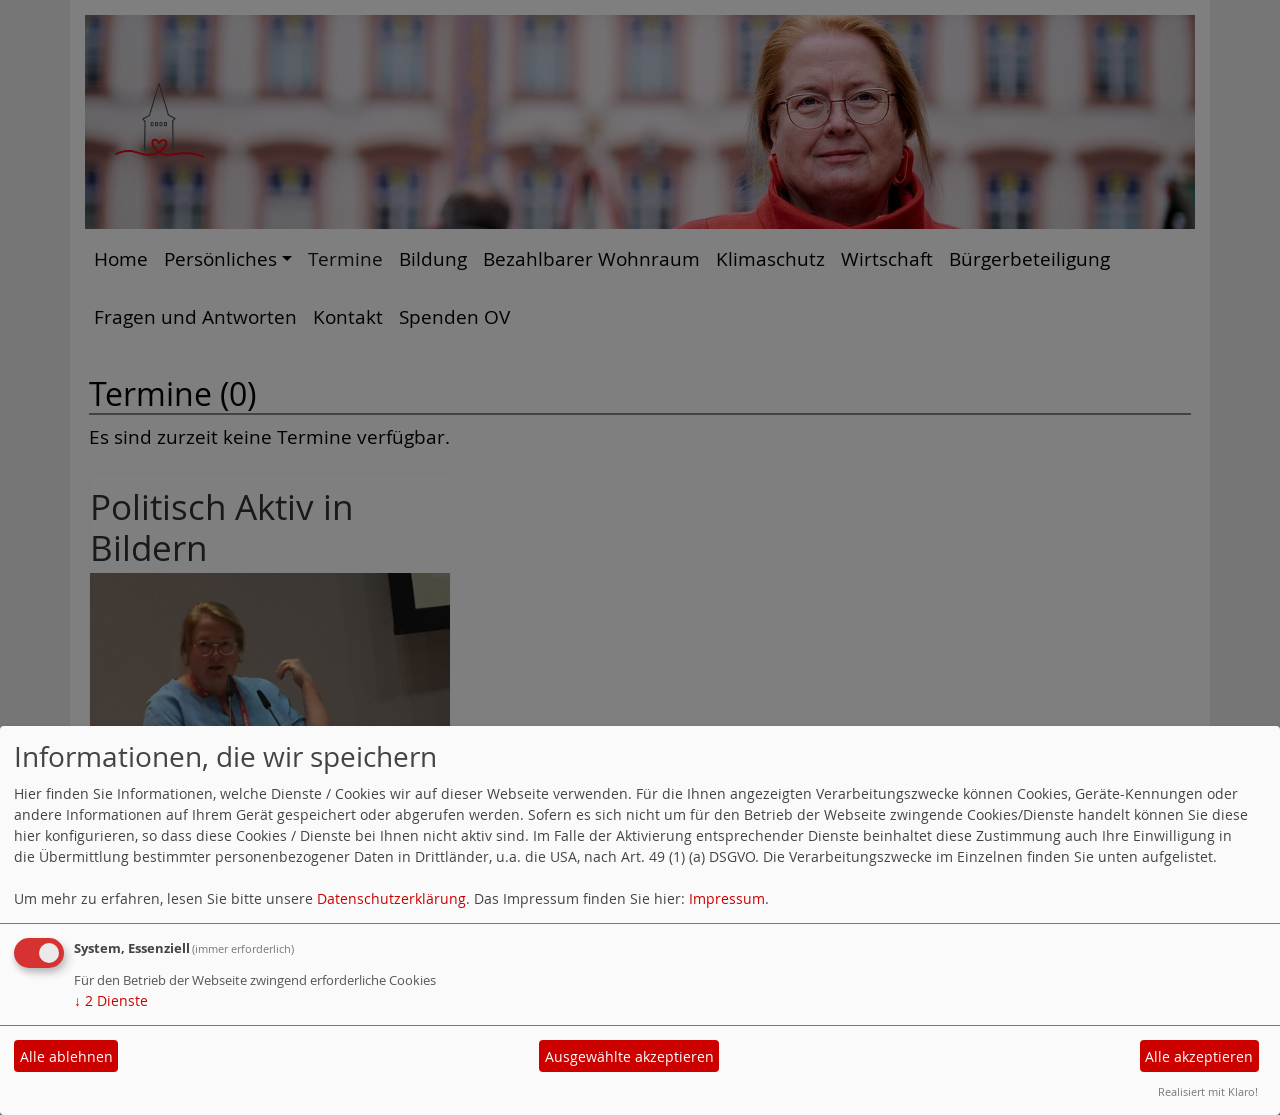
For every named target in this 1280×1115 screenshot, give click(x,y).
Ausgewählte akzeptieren (629, 1056)
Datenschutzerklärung (391, 898)
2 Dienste (111, 1000)
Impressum (727, 898)
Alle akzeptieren (1199, 1056)
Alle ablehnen (66, 1056)
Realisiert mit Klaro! (1208, 1091)
